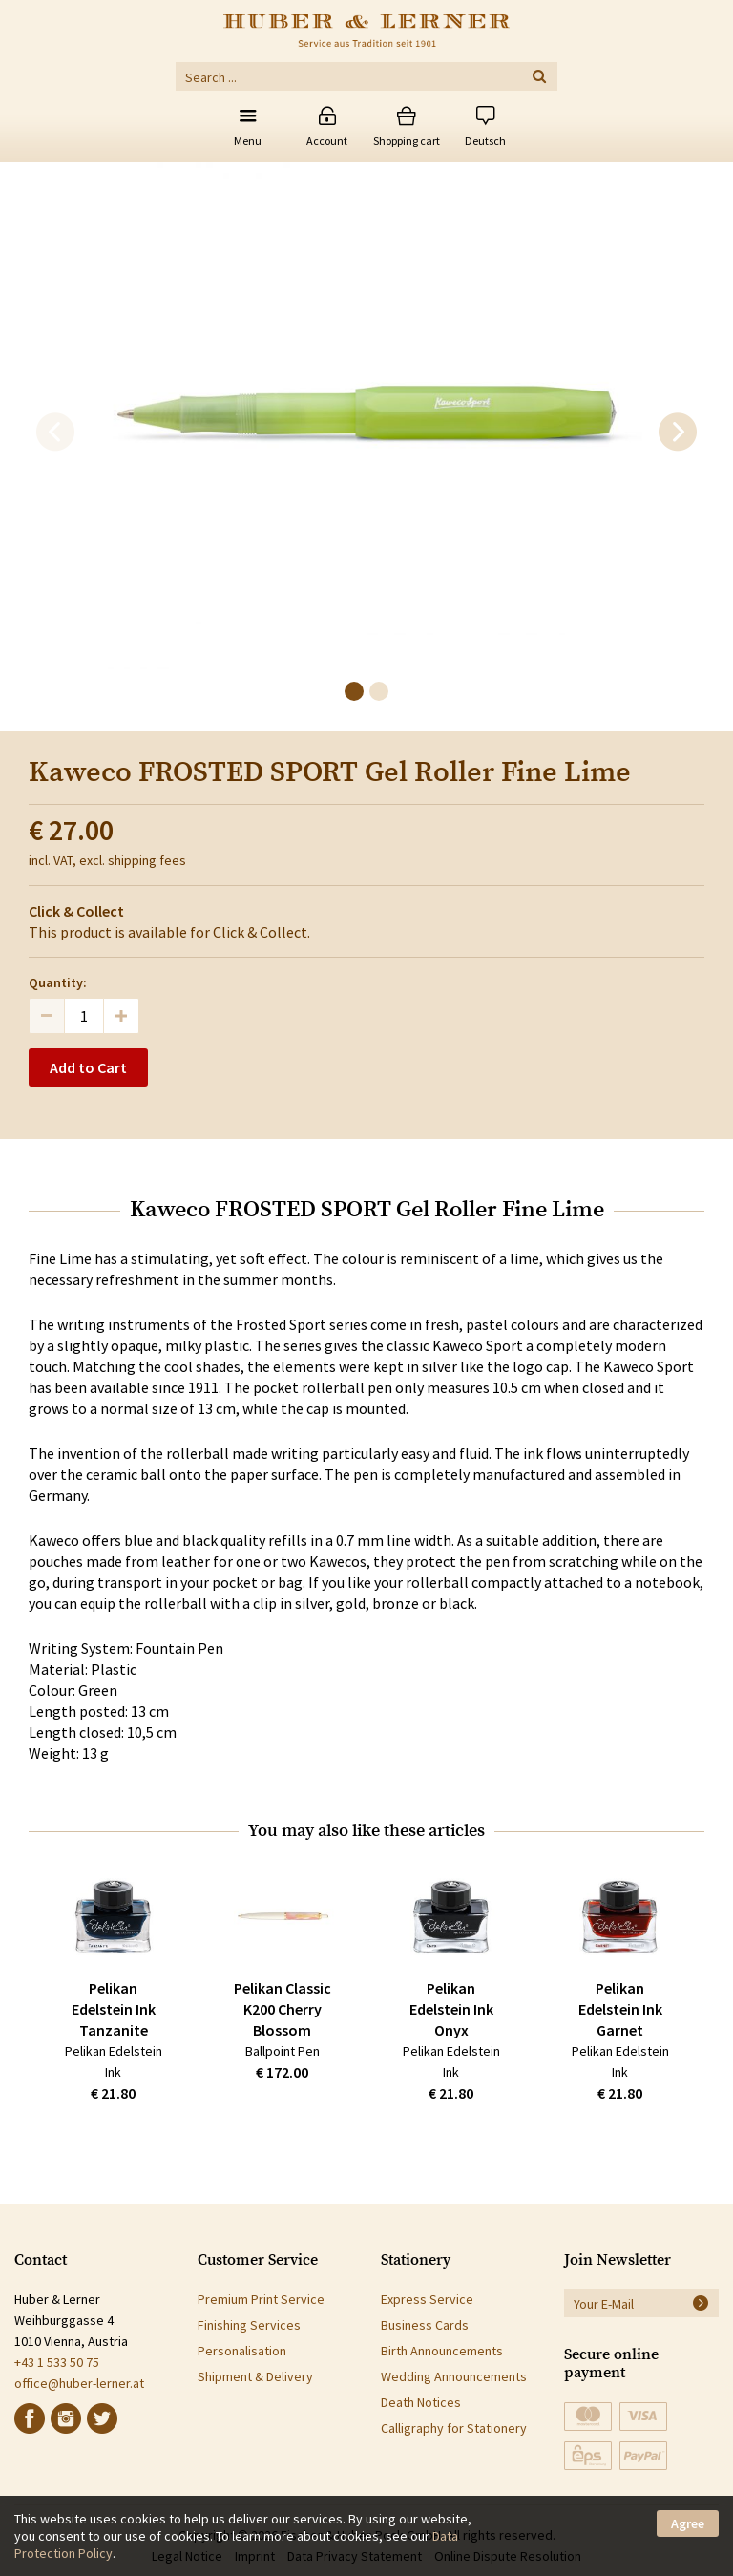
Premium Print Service (261, 2299)
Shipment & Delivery (255, 2376)
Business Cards (425, 2324)
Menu (248, 141)
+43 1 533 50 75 (56, 2362)
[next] (678, 432)
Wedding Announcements (454, 2376)
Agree (687, 2523)
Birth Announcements (442, 2350)
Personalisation (242, 2350)
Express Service (427, 2299)
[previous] (55, 432)
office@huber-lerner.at (79, 2383)
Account (326, 141)
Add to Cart (88, 1067)
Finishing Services (249, 2324)
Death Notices (421, 2402)
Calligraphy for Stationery (454, 2428)
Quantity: (58, 982)
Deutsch (485, 141)
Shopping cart (406, 141)
